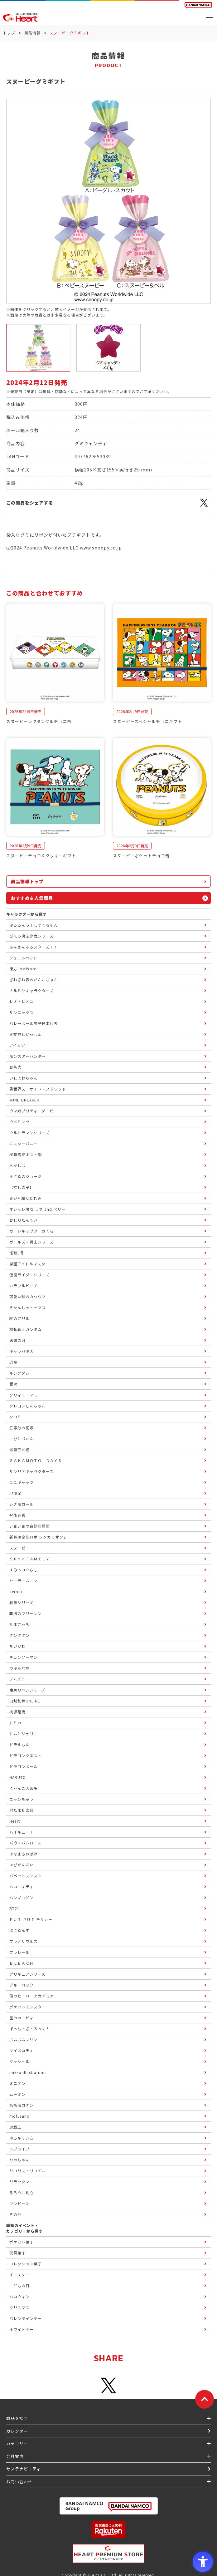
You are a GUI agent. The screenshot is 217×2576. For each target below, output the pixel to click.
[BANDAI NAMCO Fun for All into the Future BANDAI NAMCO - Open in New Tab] (198, 5)
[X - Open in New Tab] (204, 506)
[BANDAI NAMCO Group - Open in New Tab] (108, 2505)
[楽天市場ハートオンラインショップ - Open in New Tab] (108, 2529)
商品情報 (32, 32)
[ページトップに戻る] (204, 2399)
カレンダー (17, 2431)
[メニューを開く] (209, 17)
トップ (9, 32)
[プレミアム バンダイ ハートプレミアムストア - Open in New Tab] (108, 2553)
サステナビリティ (23, 2469)
